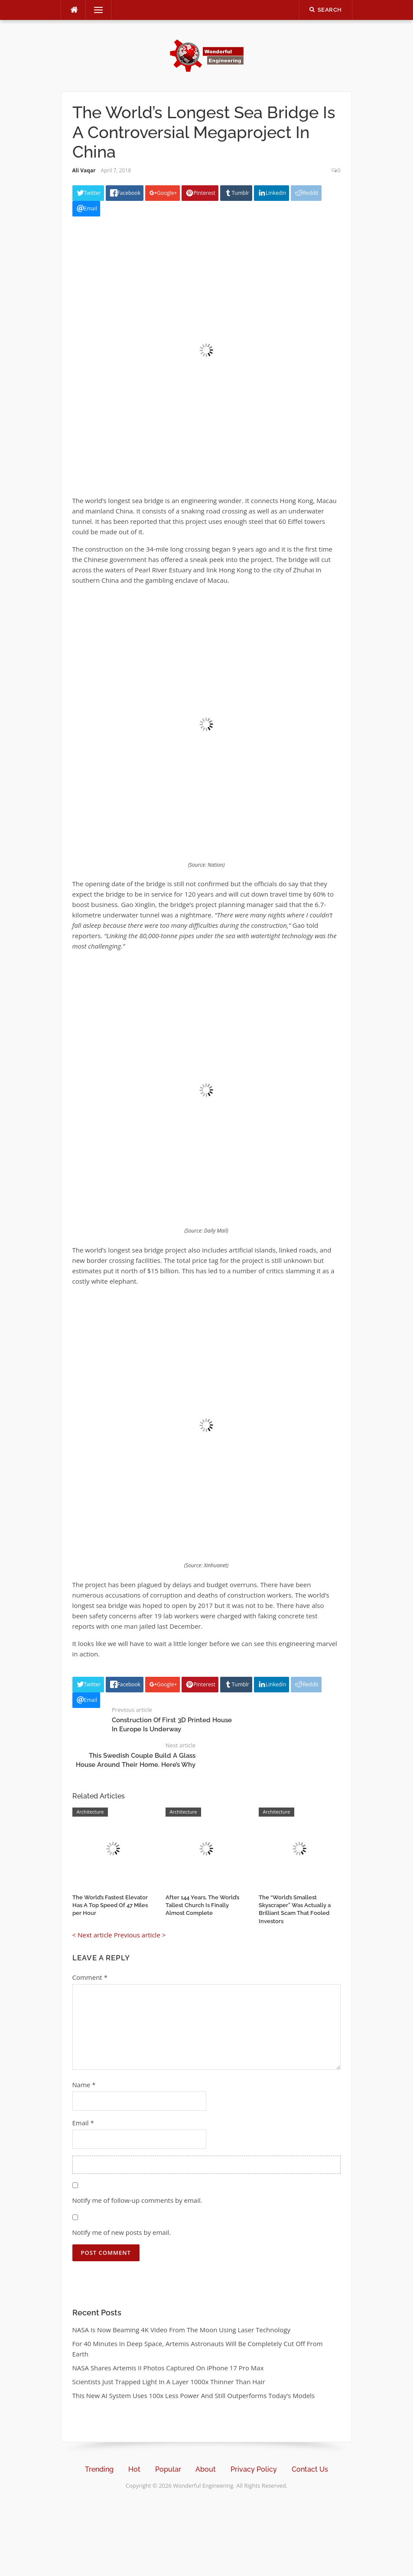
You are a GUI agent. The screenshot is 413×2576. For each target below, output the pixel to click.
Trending (99, 2469)
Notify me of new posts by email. (121, 2232)
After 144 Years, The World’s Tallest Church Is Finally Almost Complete (202, 1905)
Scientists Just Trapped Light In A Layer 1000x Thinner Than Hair (168, 2381)
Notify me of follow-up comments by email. (137, 2200)
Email (83, 2122)
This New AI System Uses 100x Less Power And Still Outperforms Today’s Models (193, 2395)
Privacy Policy (254, 2469)
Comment (89, 1977)
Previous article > (140, 1934)
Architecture (90, 1811)
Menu (95, 10)
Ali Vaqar (84, 170)
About (205, 2469)
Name (84, 2084)
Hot (134, 2469)
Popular (168, 2469)
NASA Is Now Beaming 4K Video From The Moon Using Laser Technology (181, 2329)
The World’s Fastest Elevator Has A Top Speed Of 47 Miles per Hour (110, 1905)
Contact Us (310, 2469)
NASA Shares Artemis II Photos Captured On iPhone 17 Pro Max (168, 2367)
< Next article (92, 1934)
